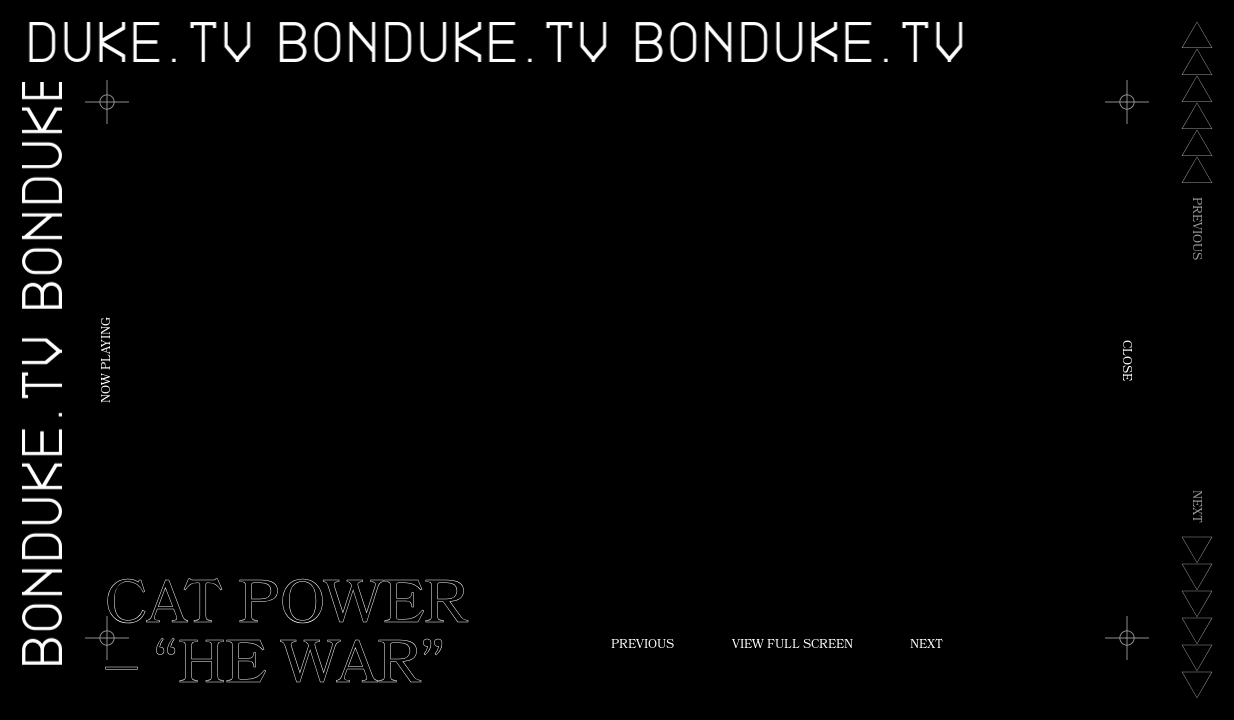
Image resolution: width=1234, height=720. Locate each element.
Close (1125, 360)
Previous (642, 646)
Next (926, 646)
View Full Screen (792, 646)
